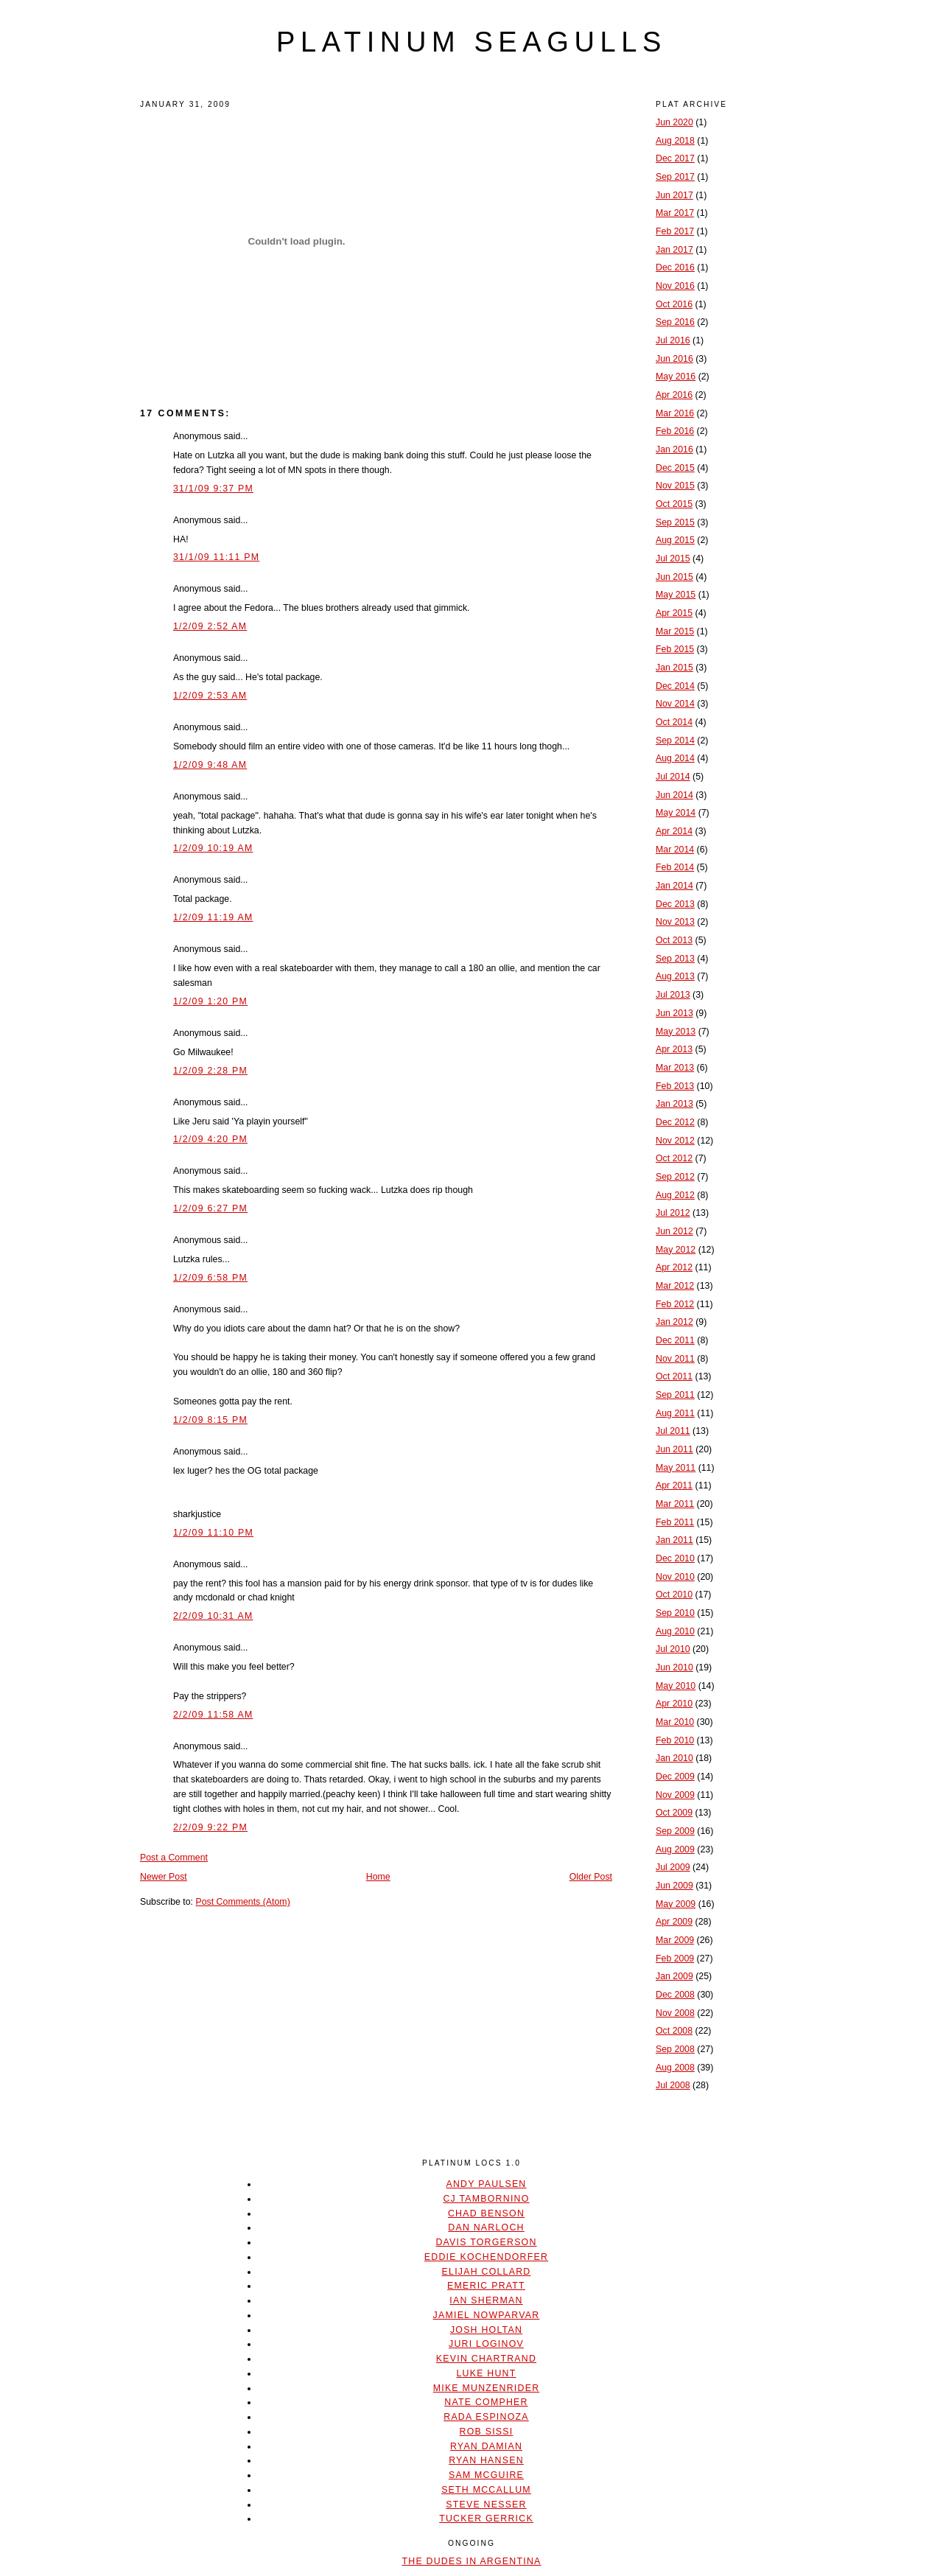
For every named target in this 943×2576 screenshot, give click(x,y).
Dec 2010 (675, 1558)
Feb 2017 (675, 231)
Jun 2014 (674, 795)
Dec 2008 (675, 1994)
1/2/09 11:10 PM (213, 1532)
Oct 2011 (674, 1376)
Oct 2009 (674, 1812)
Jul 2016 (673, 340)
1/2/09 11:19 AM (213, 917)
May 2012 (675, 1250)
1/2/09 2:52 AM (210, 626)
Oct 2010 (674, 1594)
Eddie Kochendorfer (486, 2257)
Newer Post (163, 1877)
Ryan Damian (486, 2446)
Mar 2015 (675, 631)
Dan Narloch (486, 2227)
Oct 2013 (674, 940)
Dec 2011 (675, 1340)
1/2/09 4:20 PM (210, 1139)
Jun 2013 (674, 1013)
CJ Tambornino (486, 2199)
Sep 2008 (675, 2049)
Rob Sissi (486, 2431)
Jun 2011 (674, 1449)
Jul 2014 (673, 776)
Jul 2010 (673, 1649)
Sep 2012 (675, 1177)
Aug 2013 (675, 976)
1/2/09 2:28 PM (210, 1070)
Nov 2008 (675, 2013)
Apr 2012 (674, 1267)
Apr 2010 (674, 1703)
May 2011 (675, 1468)
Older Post (590, 1877)
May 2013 (675, 1031)
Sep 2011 (675, 1395)
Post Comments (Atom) (242, 1902)
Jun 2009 (674, 1885)
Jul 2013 (673, 995)
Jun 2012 (674, 1231)
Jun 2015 (674, 577)
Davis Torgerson (485, 2242)
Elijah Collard (486, 2272)
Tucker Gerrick (486, 2518)
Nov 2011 (675, 1359)
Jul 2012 (673, 1213)
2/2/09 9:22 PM (210, 1827)
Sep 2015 (675, 522)
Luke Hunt (486, 2373)
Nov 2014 (675, 704)
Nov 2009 (675, 1795)
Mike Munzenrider (486, 2388)
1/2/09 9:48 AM (210, 765)
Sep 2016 (675, 322)
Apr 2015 (674, 613)
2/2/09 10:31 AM (213, 1616)
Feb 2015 (675, 649)
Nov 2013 (675, 922)
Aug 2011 (675, 1413)
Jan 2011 (674, 1540)
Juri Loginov (486, 2344)
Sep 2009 (675, 1831)
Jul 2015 (673, 558)
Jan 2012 (674, 1322)
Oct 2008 (674, 2031)
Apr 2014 (674, 831)
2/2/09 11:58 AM (213, 1714)
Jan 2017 (674, 250)
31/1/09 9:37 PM (213, 488)
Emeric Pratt (486, 2286)
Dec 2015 (675, 468)
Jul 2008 (673, 2085)
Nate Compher (485, 2402)
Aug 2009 (675, 1849)
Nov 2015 (675, 485)
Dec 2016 (675, 267)
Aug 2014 (675, 758)
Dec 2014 (675, 686)
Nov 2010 (675, 1577)
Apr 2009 (674, 1922)
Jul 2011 (673, 1431)
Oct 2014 (674, 722)
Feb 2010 (675, 1740)
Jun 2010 (674, 1667)
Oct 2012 (674, 1158)
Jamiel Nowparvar (486, 2315)
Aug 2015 (675, 540)
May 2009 (675, 1904)
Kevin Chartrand (486, 2358)
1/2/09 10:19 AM (213, 848)
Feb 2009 (675, 1958)
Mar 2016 (675, 413)
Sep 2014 (675, 740)
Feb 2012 (675, 1304)
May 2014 (675, 813)
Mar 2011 (675, 1504)
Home (378, 1877)
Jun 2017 (674, 195)
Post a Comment (174, 1857)
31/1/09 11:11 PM (216, 557)
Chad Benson (486, 2213)
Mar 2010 (675, 1722)
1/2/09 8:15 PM (210, 1420)
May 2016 (675, 376)
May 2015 (675, 594)
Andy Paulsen (486, 2184)
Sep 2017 (675, 177)
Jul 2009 (673, 1867)
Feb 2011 (675, 1522)
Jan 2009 (674, 1976)
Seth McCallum (486, 2490)
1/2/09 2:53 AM (210, 695)
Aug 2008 (675, 2067)
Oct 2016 (674, 304)
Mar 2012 (675, 1286)
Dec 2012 (675, 1122)
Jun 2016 (674, 359)
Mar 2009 (675, 1940)
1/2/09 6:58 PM (210, 1278)
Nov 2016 (675, 286)
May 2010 (675, 1686)
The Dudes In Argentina (471, 2561)
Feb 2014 (675, 867)
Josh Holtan (486, 2330)
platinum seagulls (471, 42)
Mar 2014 (675, 849)
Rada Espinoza (486, 2417)
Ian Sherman (485, 2300)
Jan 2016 (674, 449)
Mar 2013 (675, 1068)
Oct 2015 (674, 504)
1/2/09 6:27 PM (210, 1208)
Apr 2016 (674, 395)
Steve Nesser (486, 2504)
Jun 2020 (674, 122)
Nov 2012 (675, 1140)
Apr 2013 (674, 1049)
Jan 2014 (674, 886)
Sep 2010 (675, 1613)
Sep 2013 (675, 958)
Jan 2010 (674, 1758)
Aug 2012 (675, 1195)
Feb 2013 (675, 1086)
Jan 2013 (674, 1104)
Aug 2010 (675, 1631)
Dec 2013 (675, 904)
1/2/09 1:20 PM (210, 1001)
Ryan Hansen (486, 2460)
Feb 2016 (675, 431)
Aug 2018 (675, 141)
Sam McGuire (486, 2475)
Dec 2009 (675, 1776)
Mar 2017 (675, 213)
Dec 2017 (675, 158)
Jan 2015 (674, 667)
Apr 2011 (674, 1485)
